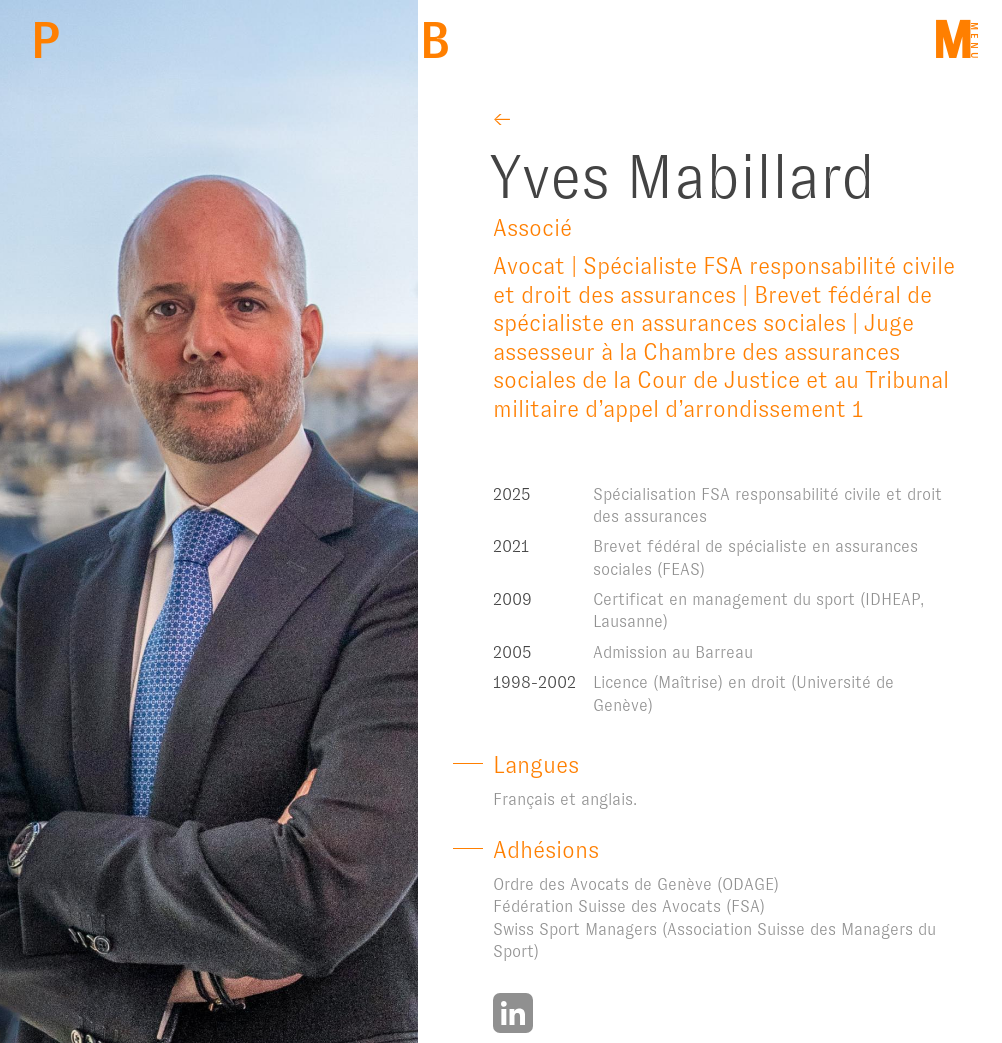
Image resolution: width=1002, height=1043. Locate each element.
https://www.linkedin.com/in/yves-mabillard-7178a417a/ (513, 1013)
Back (434, 40)
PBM (45, 40)
